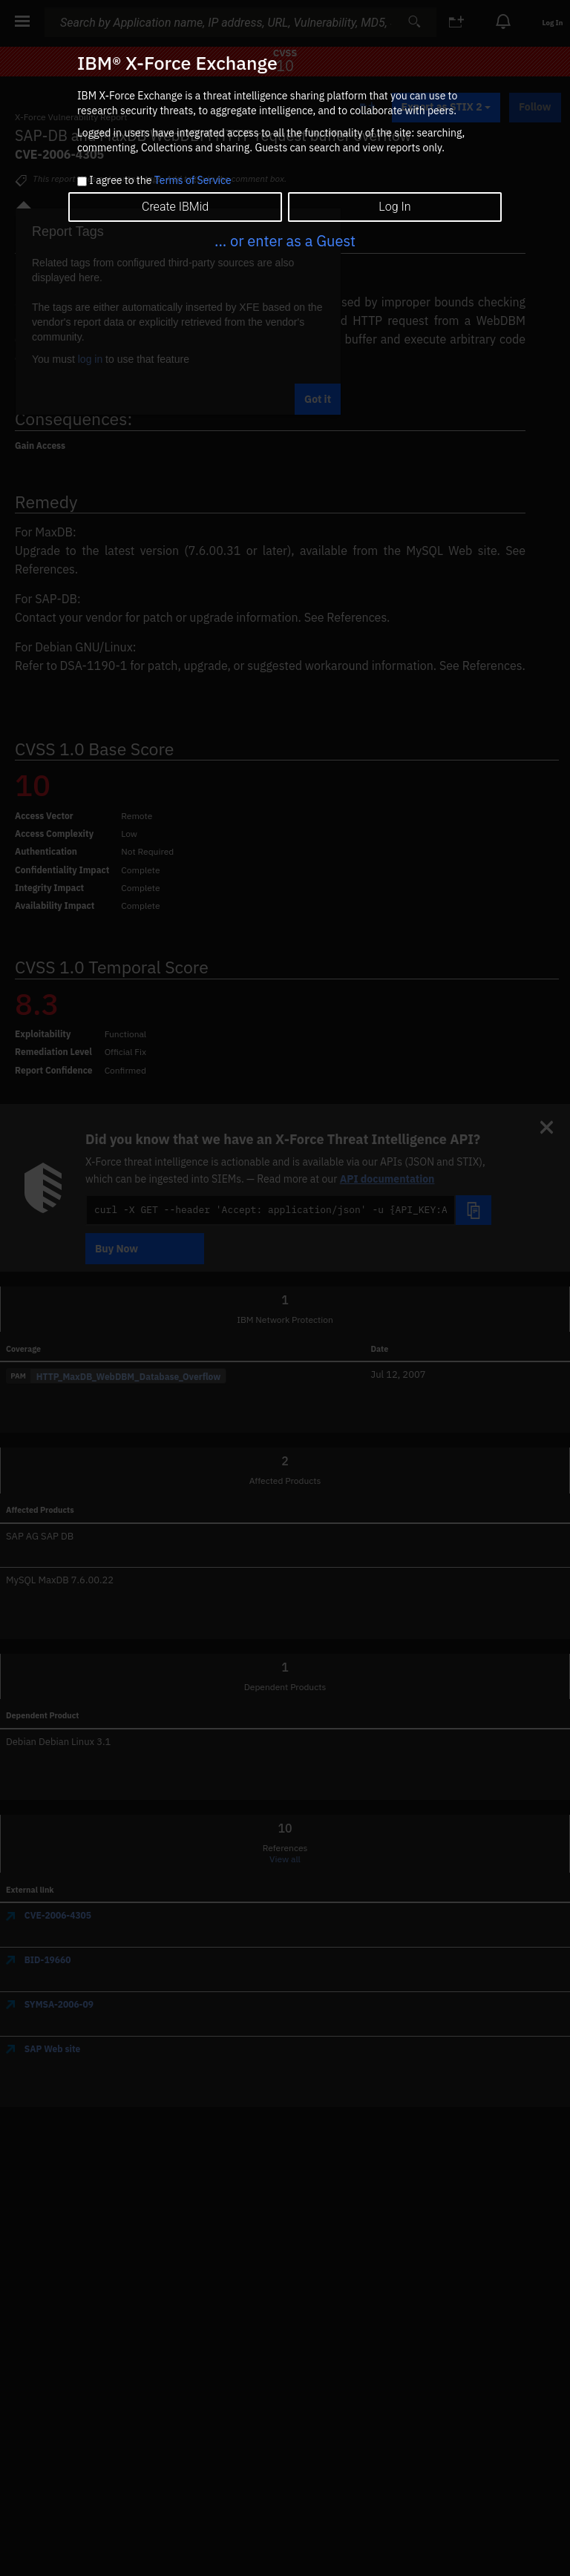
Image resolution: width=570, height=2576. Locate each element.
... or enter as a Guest (285, 241)
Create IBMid (175, 207)
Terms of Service (193, 180)
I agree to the (160, 181)
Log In (394, 207)
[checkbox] (82, 181)
